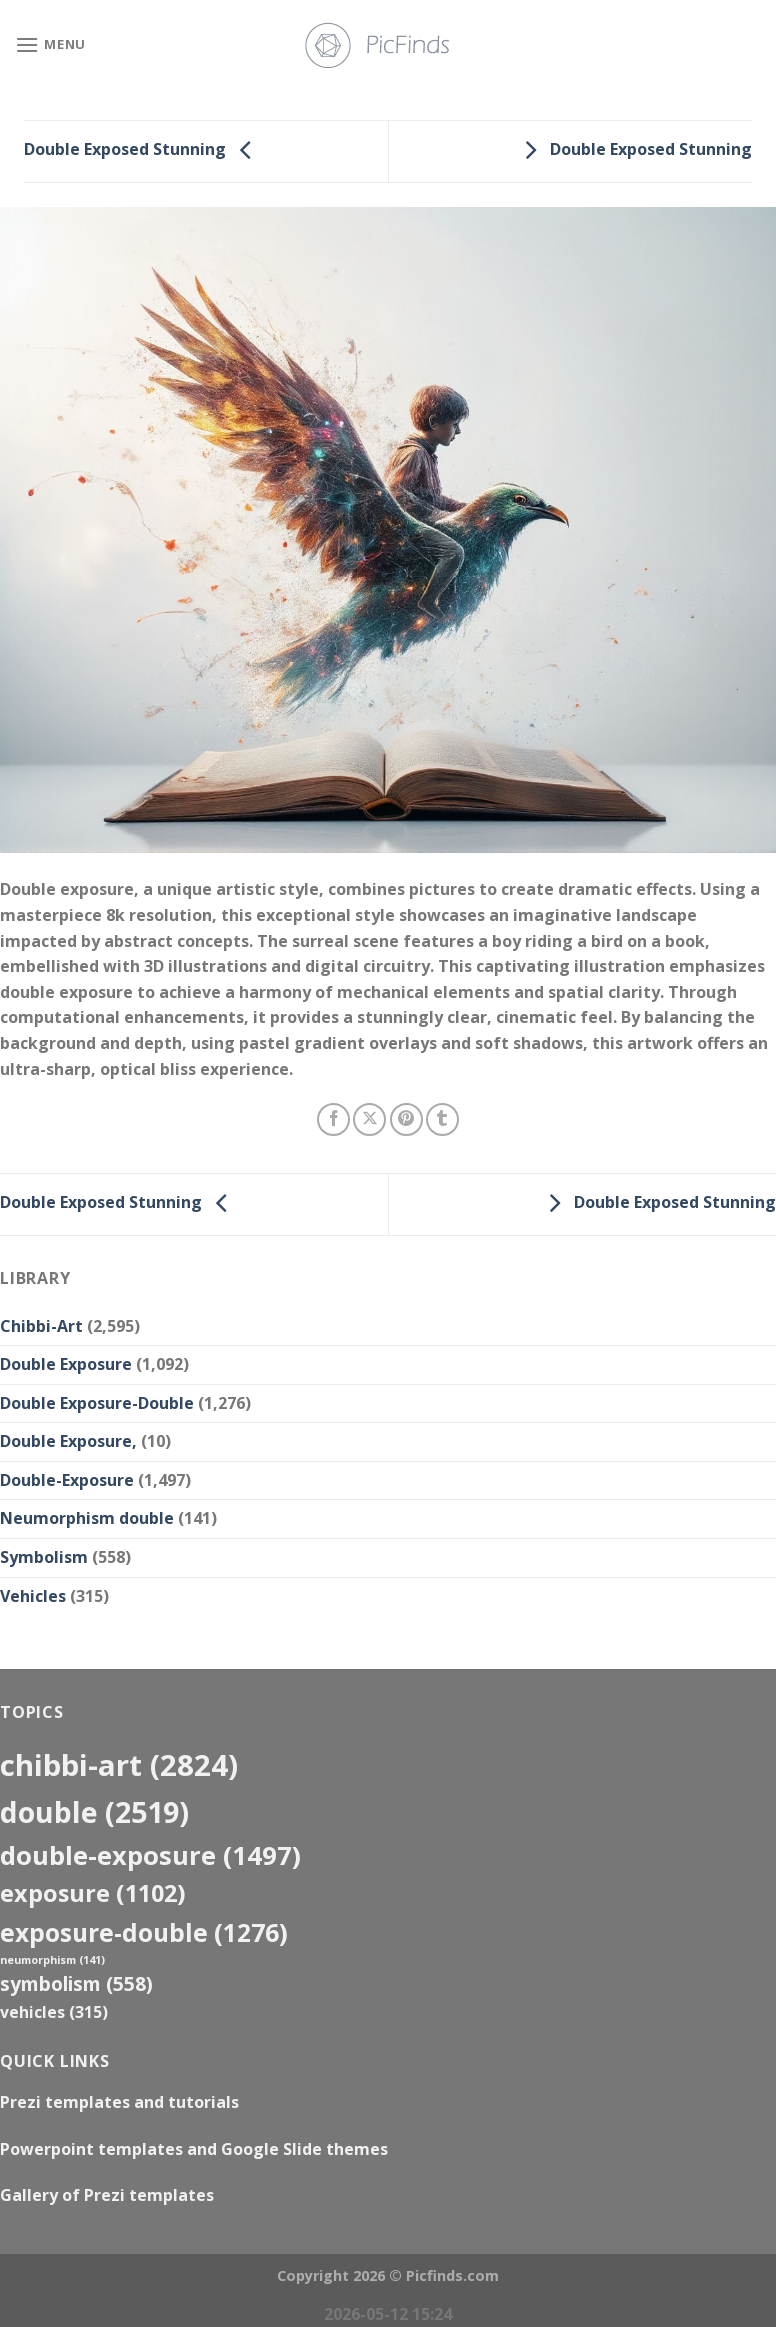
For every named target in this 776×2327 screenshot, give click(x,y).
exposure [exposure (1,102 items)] (93, 1893)
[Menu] (50, 44)
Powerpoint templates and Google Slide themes (194, 2149)
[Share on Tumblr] (442, 1119)
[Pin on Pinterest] (406, 1119)
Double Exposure (66, 1364)
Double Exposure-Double (97, 1403)
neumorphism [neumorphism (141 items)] (52, 1960)
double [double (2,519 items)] (94, 1811)
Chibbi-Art (41, 1326)
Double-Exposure (67, 1480)
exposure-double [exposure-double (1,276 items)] (144, 1932)
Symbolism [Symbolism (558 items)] (76, 1983)
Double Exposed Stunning (143, 150)
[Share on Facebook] (333, 1119)
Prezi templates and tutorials (119, 2102)
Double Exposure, (68, 1441)
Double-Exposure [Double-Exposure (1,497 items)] (150, 1855)
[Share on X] (369, 1119)
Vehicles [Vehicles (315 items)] (54, 2012)
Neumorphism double (87, 1518)
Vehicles (33, 1596)
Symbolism (44, 1557)
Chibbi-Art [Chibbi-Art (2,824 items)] (119, 1765)
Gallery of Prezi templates (107, 2195)
